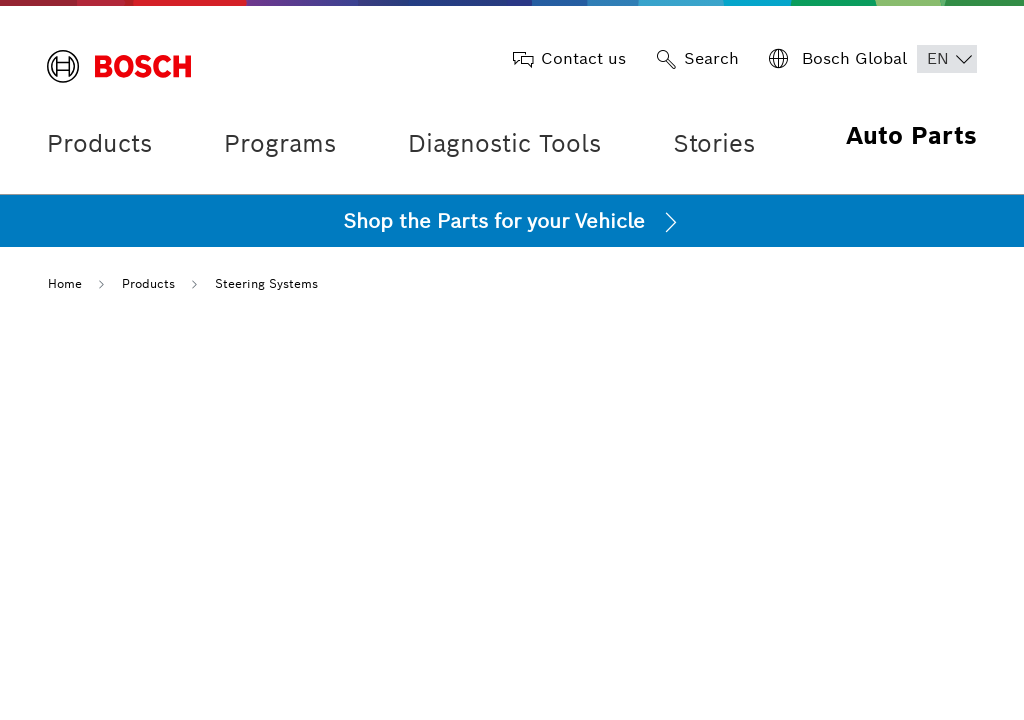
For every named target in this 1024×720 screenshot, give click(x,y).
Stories (714, 143)
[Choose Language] (947, 59)
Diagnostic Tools (504, 143)
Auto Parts (911, 135)
